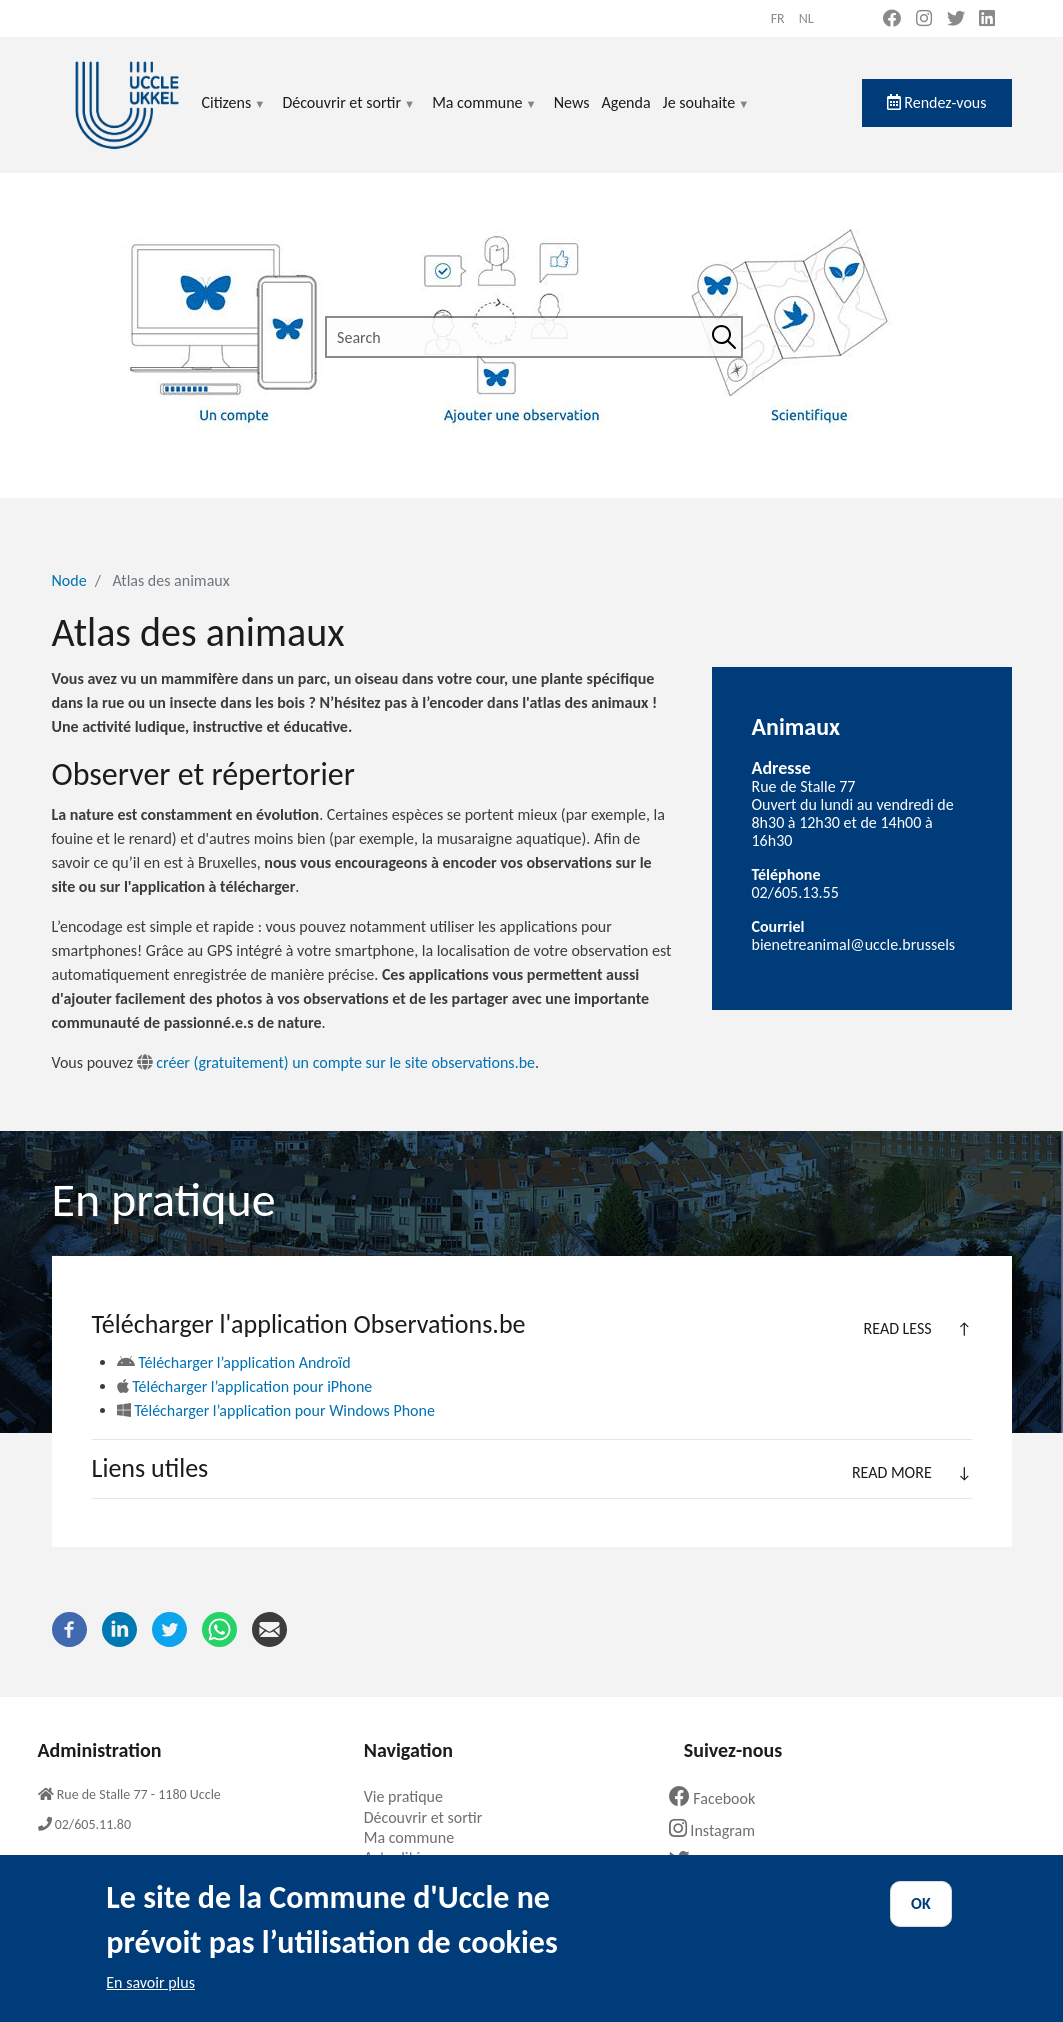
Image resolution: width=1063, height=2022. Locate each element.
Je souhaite (707, 114)
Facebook (720, 1798)
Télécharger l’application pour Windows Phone (276, 1410)
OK (921, 1921)
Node (69, 580)
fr (778, 18)
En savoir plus (150, 2000)
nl (806, 18)
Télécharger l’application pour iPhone (245, 1386)
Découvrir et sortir (349, 114)
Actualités (403, 1857)
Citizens (234, 114)
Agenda (625, 102)
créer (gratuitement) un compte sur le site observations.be (336, 1062)
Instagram (719, 1830)
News (572, 102)
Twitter (711, 1861)
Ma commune (484, 114)
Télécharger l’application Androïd (234, 1362)
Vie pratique (411, 1796)
